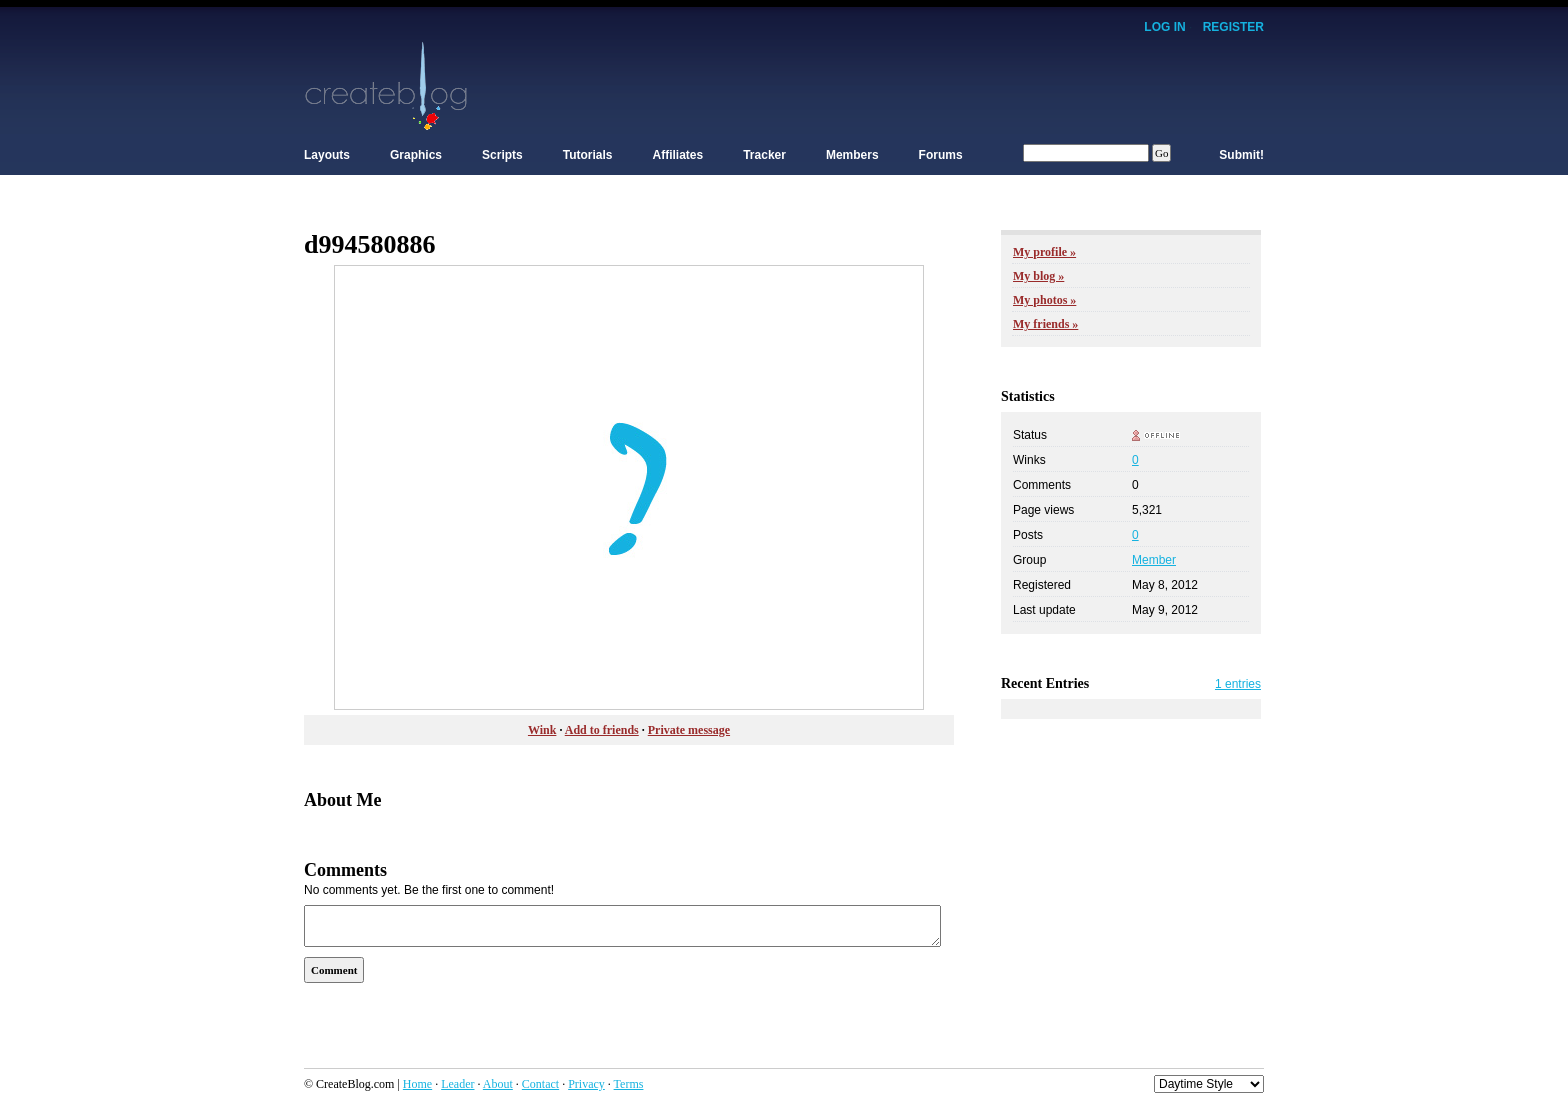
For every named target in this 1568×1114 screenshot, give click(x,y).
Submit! (1241, 155)
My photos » (1044, 300)
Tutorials (588, 155)
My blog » (1038, 276)
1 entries (1238, 684)
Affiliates (678, 155)
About (498, 1084)
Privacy (586, 1084)
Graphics (416, 155)
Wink (542, 730)
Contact (540, 1084)
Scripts (502, 155)
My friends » (1045, 324)
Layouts (327, 155)
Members (852, 155)
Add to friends (602, 730)
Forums (941, 155)
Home (417, 1084)
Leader (457, 1084)
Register (1233, 27)
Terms (629, 1084)
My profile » (1044, 252)
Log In (1164, 27)
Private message (689, 730)
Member (1154, 560)
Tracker (764, 155)
